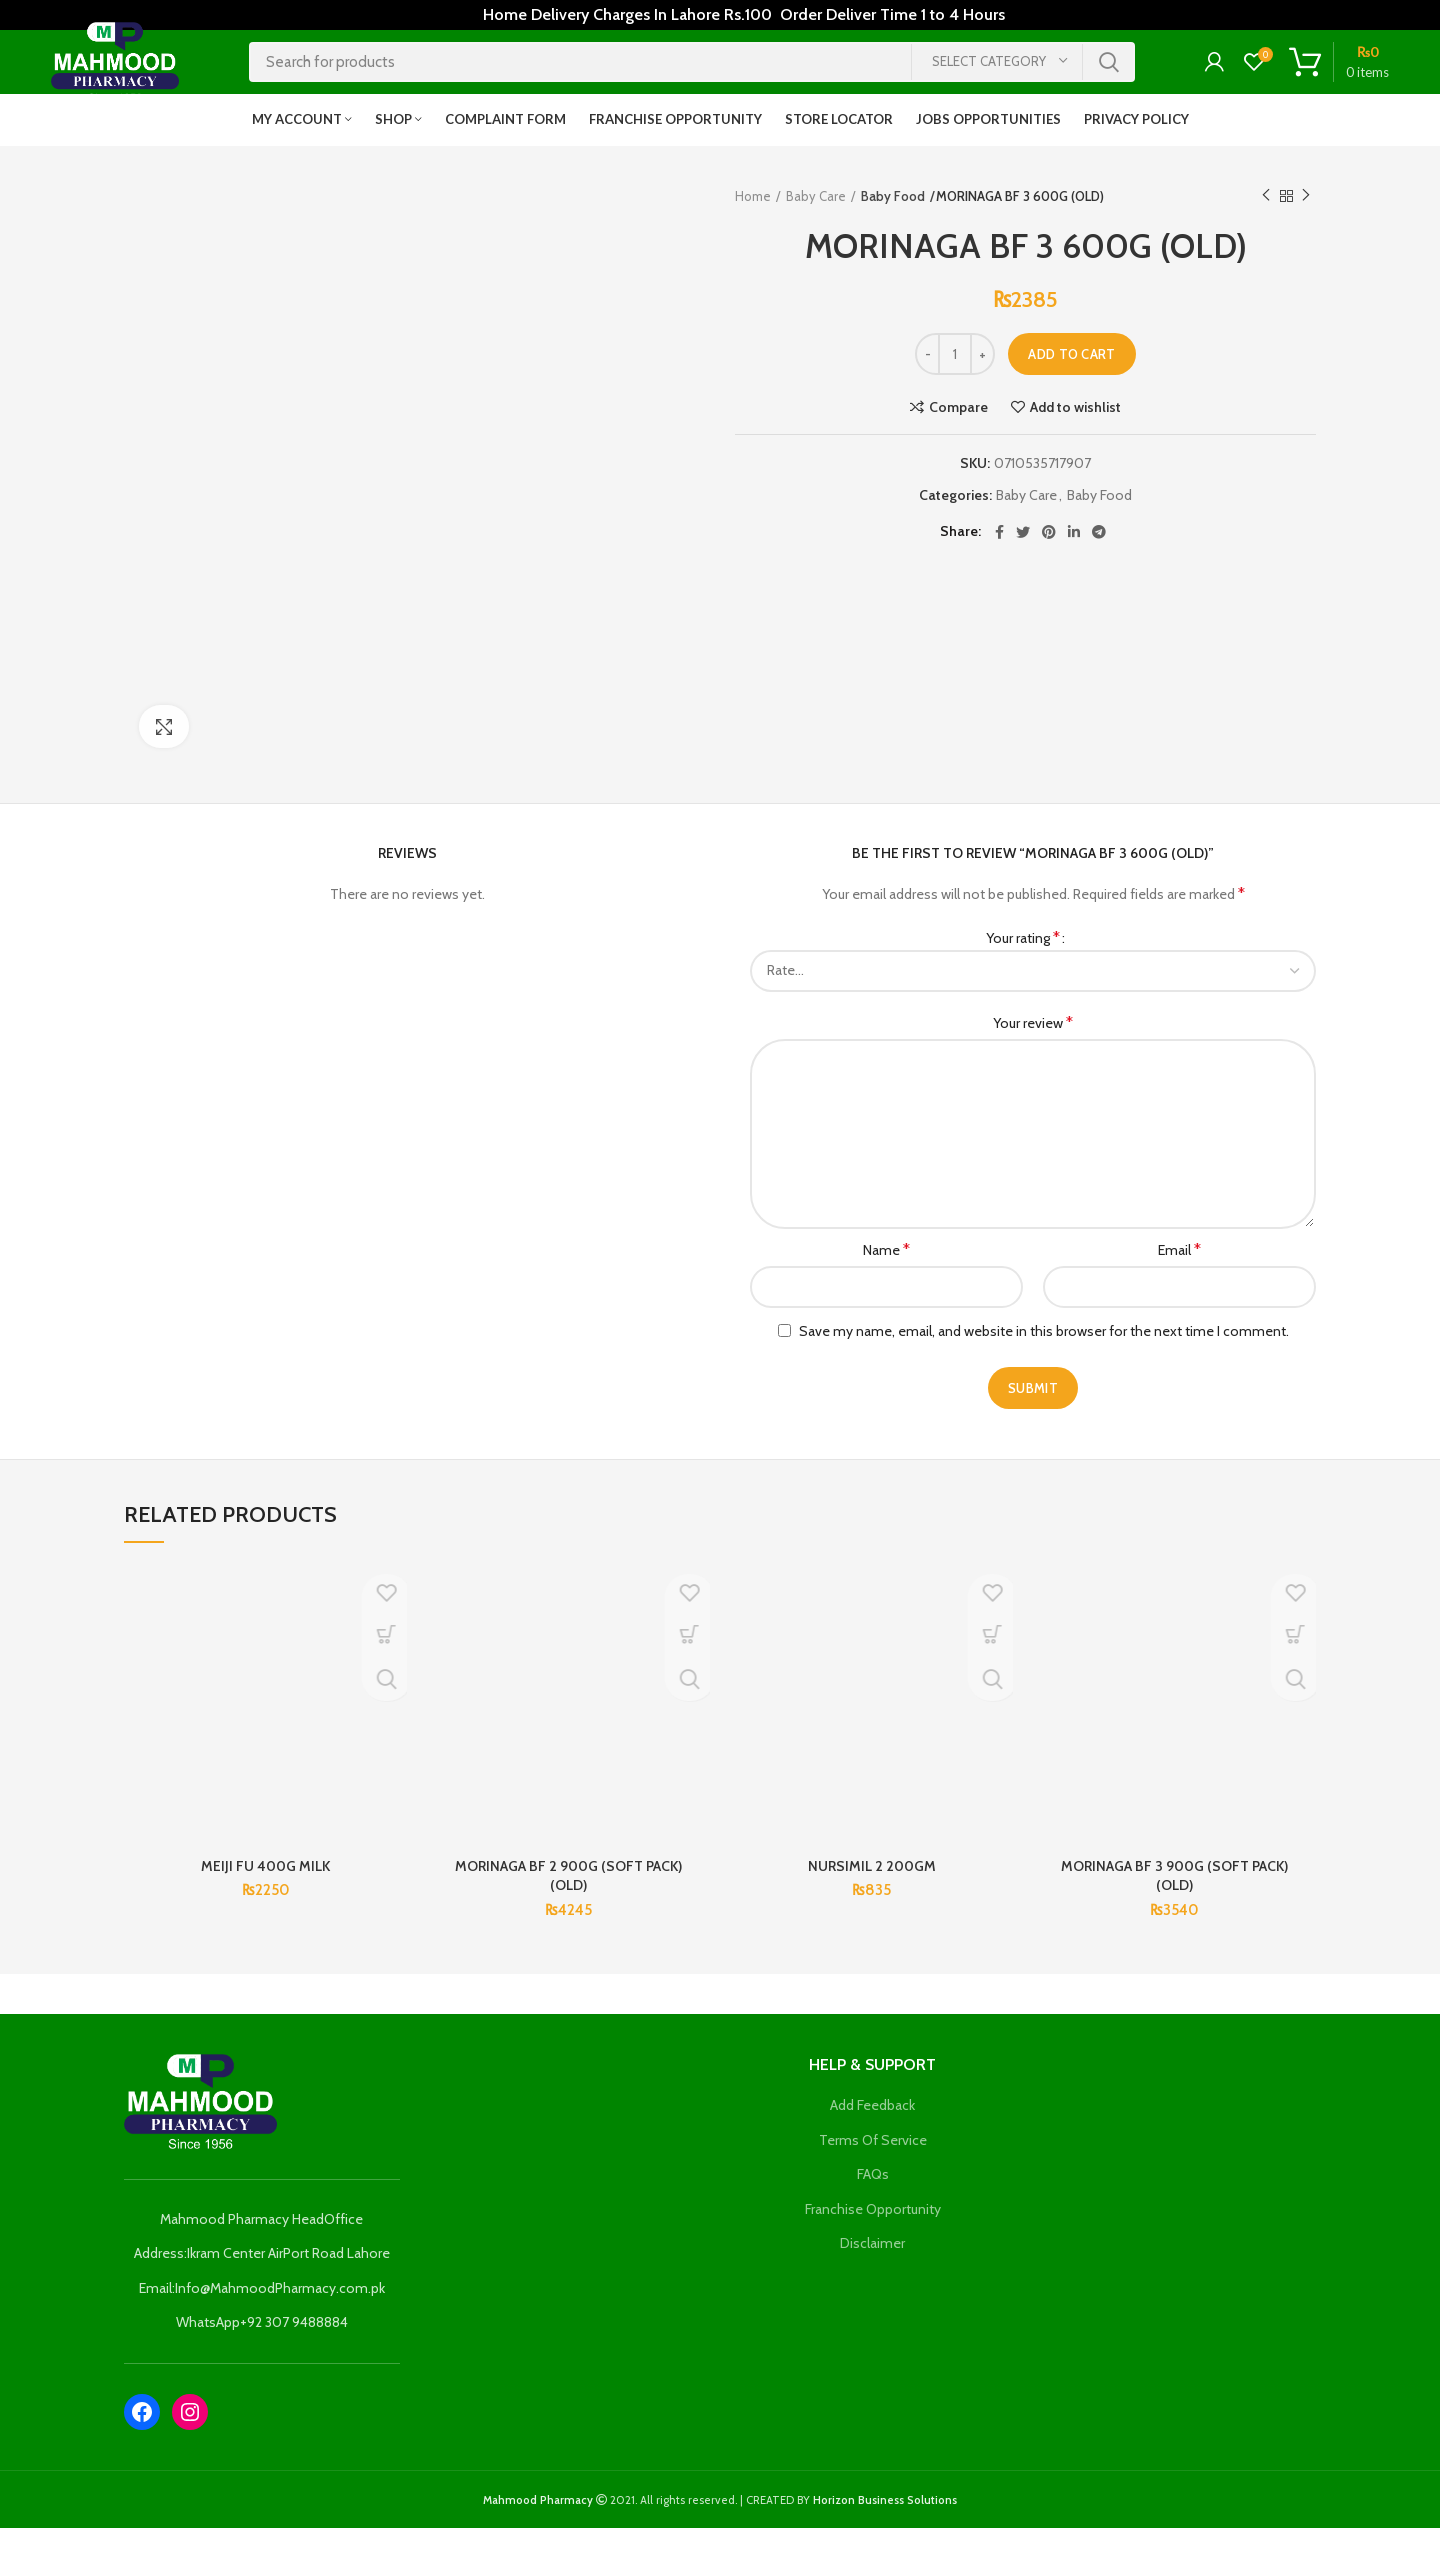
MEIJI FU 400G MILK (265, 1892)
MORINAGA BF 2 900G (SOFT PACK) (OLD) (568, 1902)
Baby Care (816, 222)
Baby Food (892, 222)
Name (886, 1275)
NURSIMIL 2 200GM (872, 1892)
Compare (958, 433)
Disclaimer (872, 2270)
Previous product (1266, 221)
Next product (1306, 221)
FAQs (873, 2200)
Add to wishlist (1075, 433)
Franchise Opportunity (873, 2235)
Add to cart (1071, 380)
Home (753, 222)
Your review (1033, 1048)
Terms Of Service (873, 2166)
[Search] (692, 75)
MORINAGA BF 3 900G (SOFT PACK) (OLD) (1174, 1902)
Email (1179, 1275)
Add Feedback (872, 2131)
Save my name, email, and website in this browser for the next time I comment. (1044, 1357)
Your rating (1023, 963)
